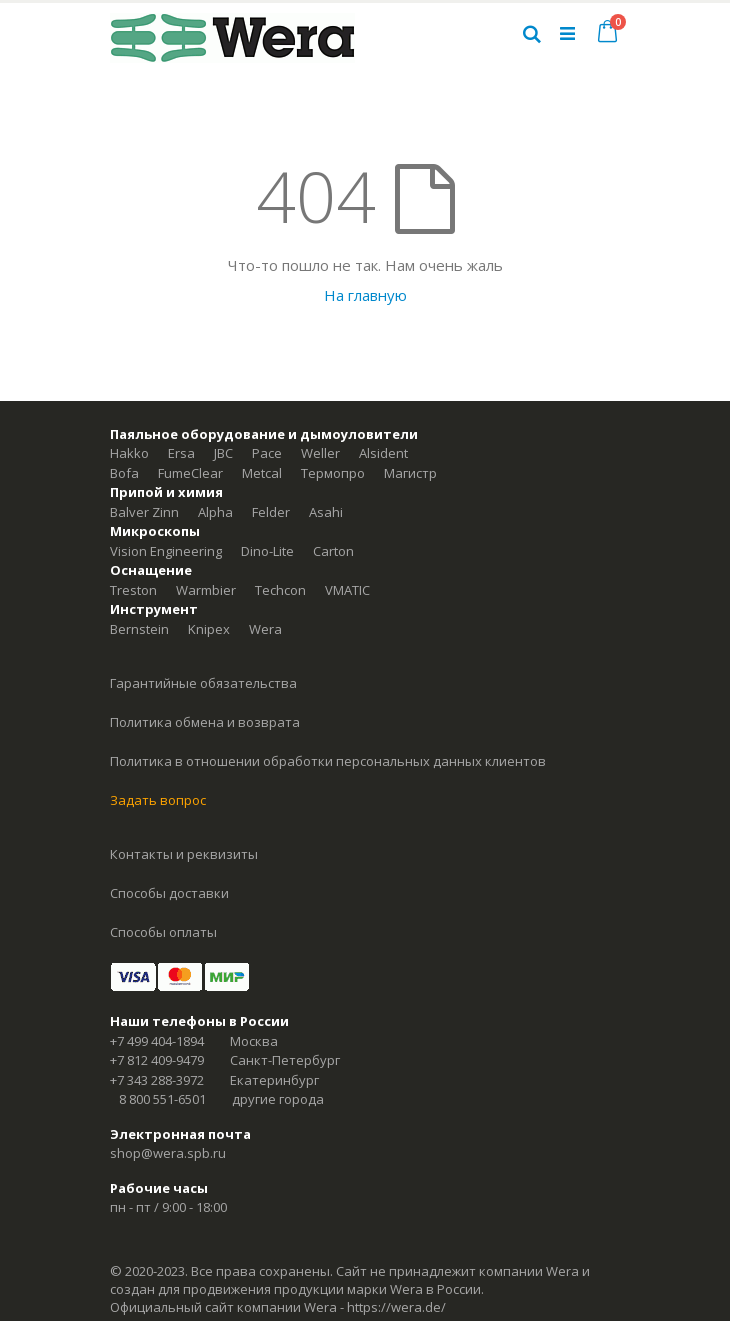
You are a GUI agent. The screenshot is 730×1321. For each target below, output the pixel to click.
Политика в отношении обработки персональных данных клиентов (328, 761)
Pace (267, 453)
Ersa (181, 453)
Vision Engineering (166, 551)
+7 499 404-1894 (157, 1041)
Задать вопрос (158, 800)
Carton (333, 551)
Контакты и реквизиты (184, 854)
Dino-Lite (267, 551)
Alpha (215, 512)
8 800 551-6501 (162, 1099)
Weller (320, 453)
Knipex (209, 629)
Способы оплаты (163, 932)
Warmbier (206, 590)
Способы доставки (169, 893)
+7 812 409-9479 (157, 1060)
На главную (365, 295)
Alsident (383, 453)
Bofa (124, 473)
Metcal (262, 473)
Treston (133, 590)
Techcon (280, 590)
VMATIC (347, 590)
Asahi (326, 512)
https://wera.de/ (396, 1307)
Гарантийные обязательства (203, 683)
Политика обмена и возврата (205, 722)
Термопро (333, 473)
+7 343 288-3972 (157, 1080)
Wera (265, 629)
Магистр (410, 473)
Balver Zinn (144, 512)
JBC (223, 453)
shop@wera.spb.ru (168, 1153)
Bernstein (139, 629)
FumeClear (190, 473)
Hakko (129, 453)
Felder (271, 512)
